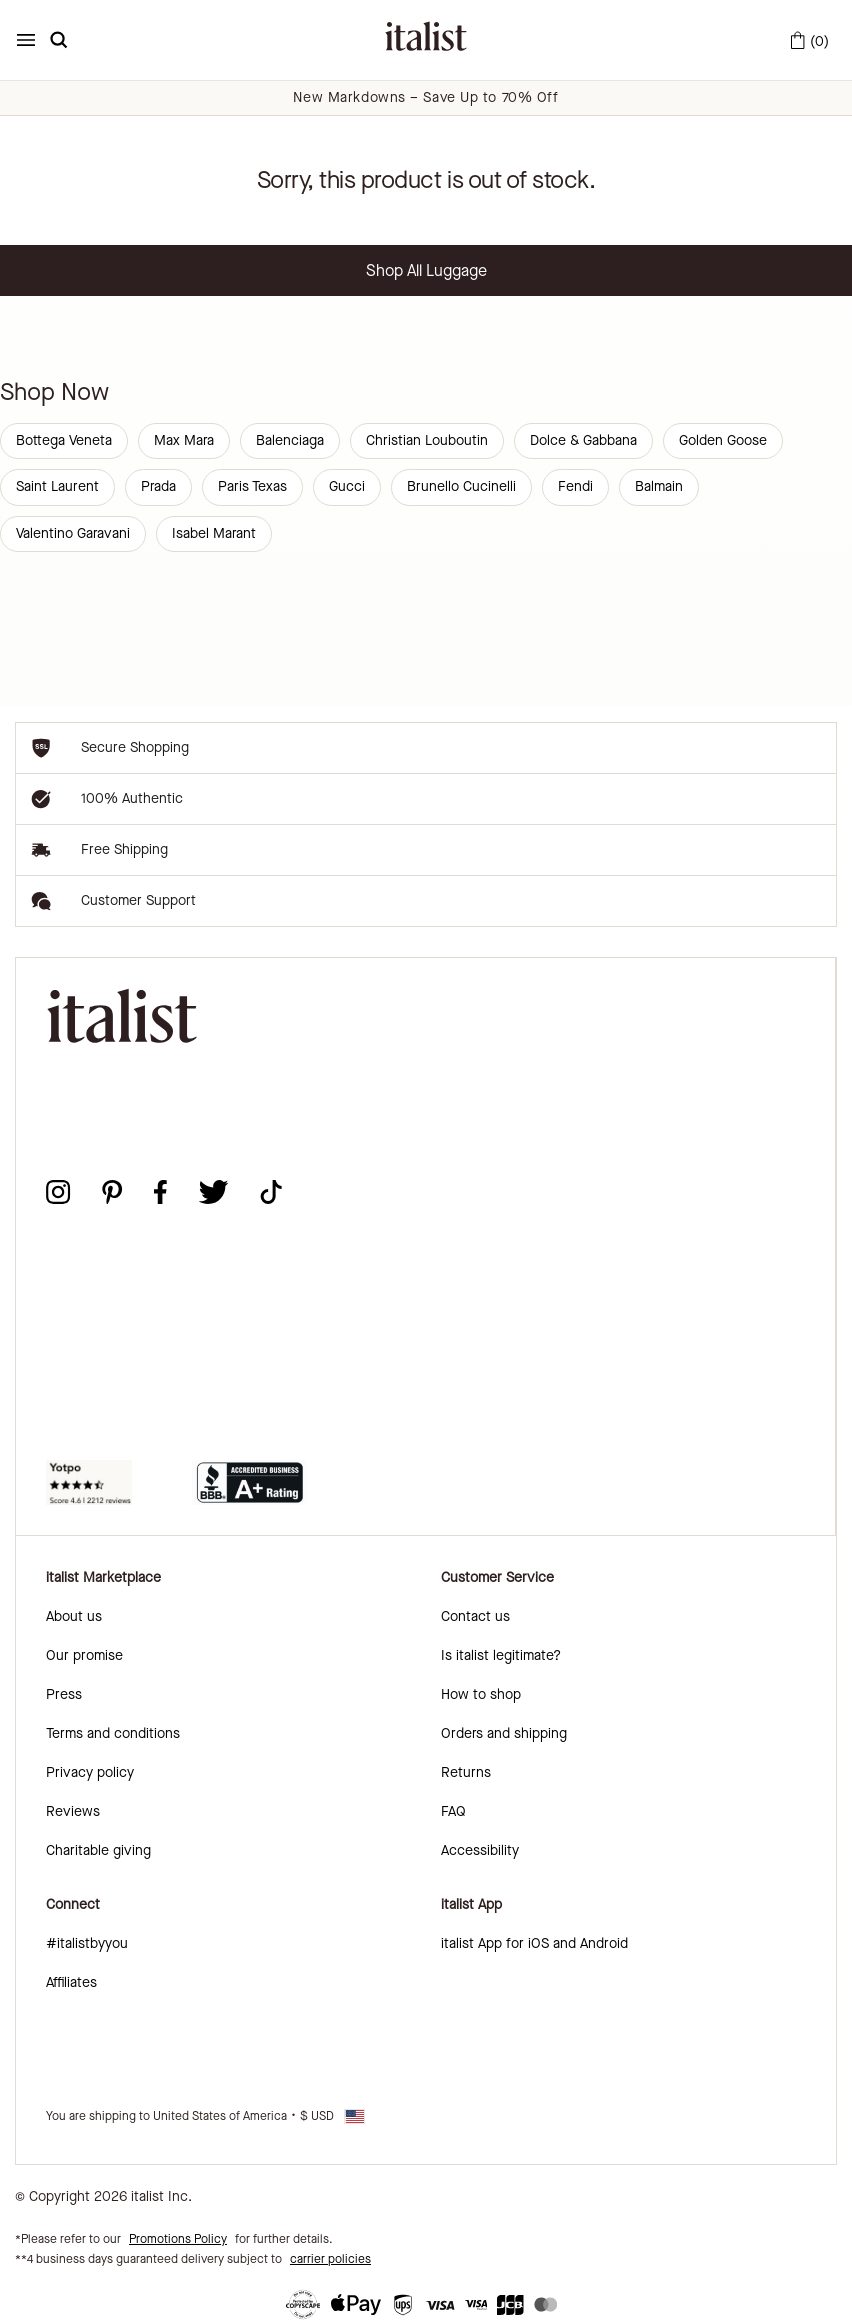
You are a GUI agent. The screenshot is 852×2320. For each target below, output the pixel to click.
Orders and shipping (504, 1733)
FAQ (453, 1811)
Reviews (73, 1811)
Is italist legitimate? (501, 1655)
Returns (466, 1772)
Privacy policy (90, 1772)
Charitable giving (98, 1850)
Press (64, 1694)
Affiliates (71, 1982)
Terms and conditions (113, 1733)
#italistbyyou (87, 1943)
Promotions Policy (178, 2239)
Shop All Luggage (426, 270)
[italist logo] (426, 40)
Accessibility (480, 1850)
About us (74, 1616)
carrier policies (330, 2259)
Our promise (84, 1655)
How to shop (481, 1694)
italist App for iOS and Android (534, 1943)
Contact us (475, 1616)
